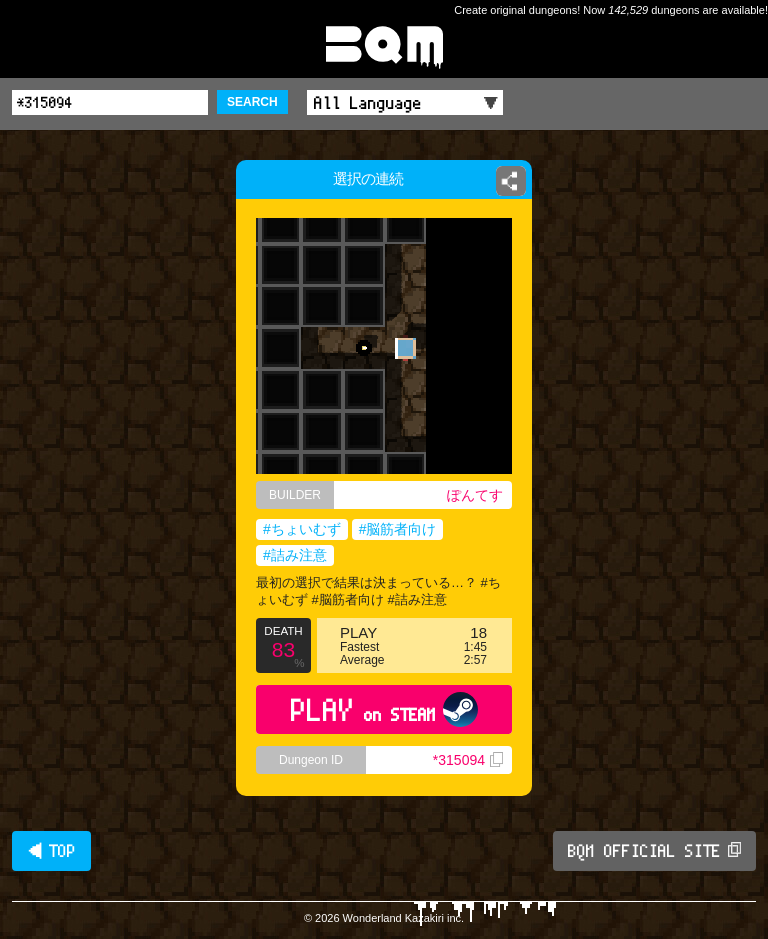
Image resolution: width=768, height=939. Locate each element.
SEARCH (252, 102)
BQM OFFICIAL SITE (654, 851)
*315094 (468, 760)
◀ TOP (51, 851)
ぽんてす (475, 495)
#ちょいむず (302, 529)
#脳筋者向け (398, 529)
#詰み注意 (295, 555)
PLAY (384, 709)
